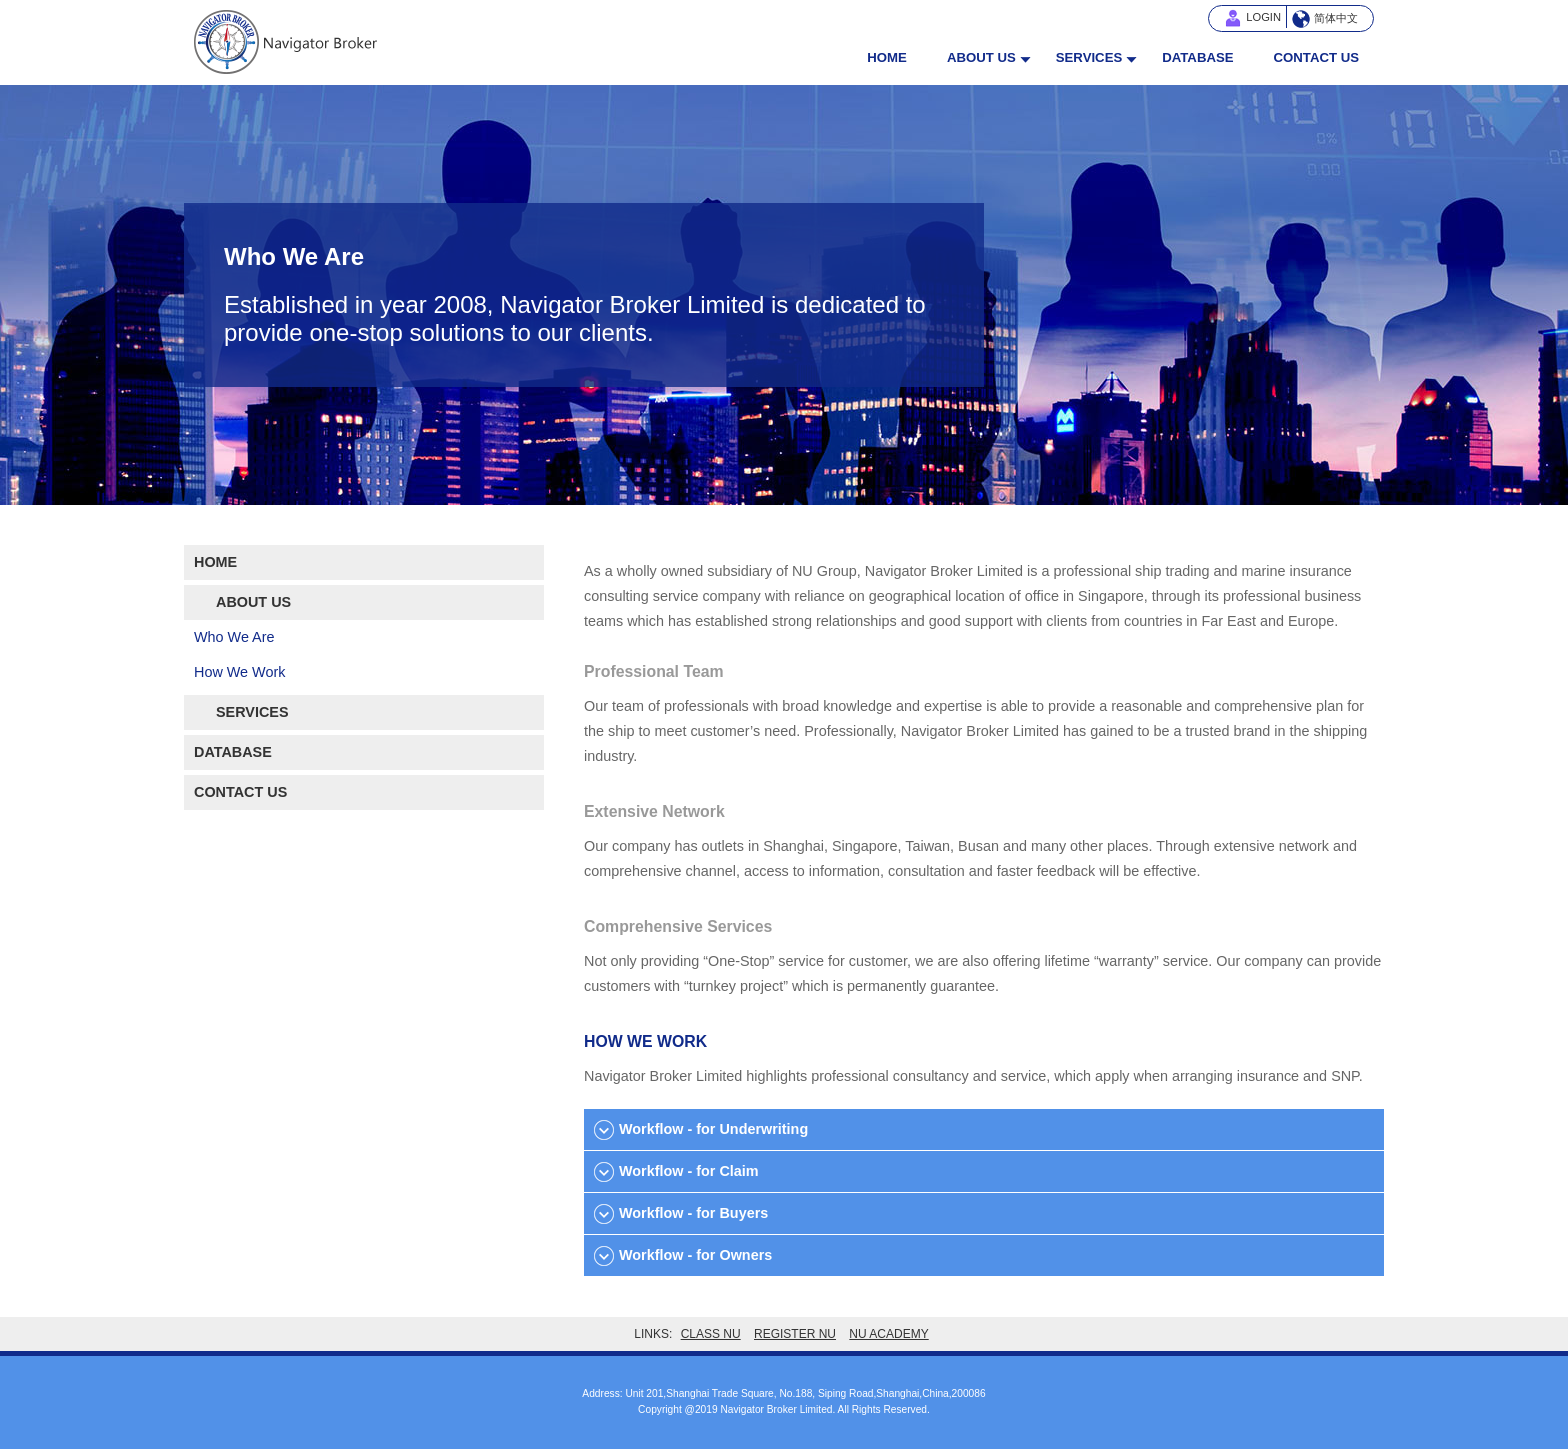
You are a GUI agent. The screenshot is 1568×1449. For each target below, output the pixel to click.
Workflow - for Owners (695, 1255)
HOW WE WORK (645, 1041)
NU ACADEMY (888, 1334)
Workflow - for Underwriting (713, 1129)
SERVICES (1089, 57)
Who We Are (234, 637)
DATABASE (1197, 57)
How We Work (239, 672)
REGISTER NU (795, 1334)
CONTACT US (1316, 57)
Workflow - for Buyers (693, 1213)
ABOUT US (981, 57)
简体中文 (1336, 18)
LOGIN (1263, 17)
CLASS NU (711, 1334)
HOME (887, 57)
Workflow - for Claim (689, 1171)
